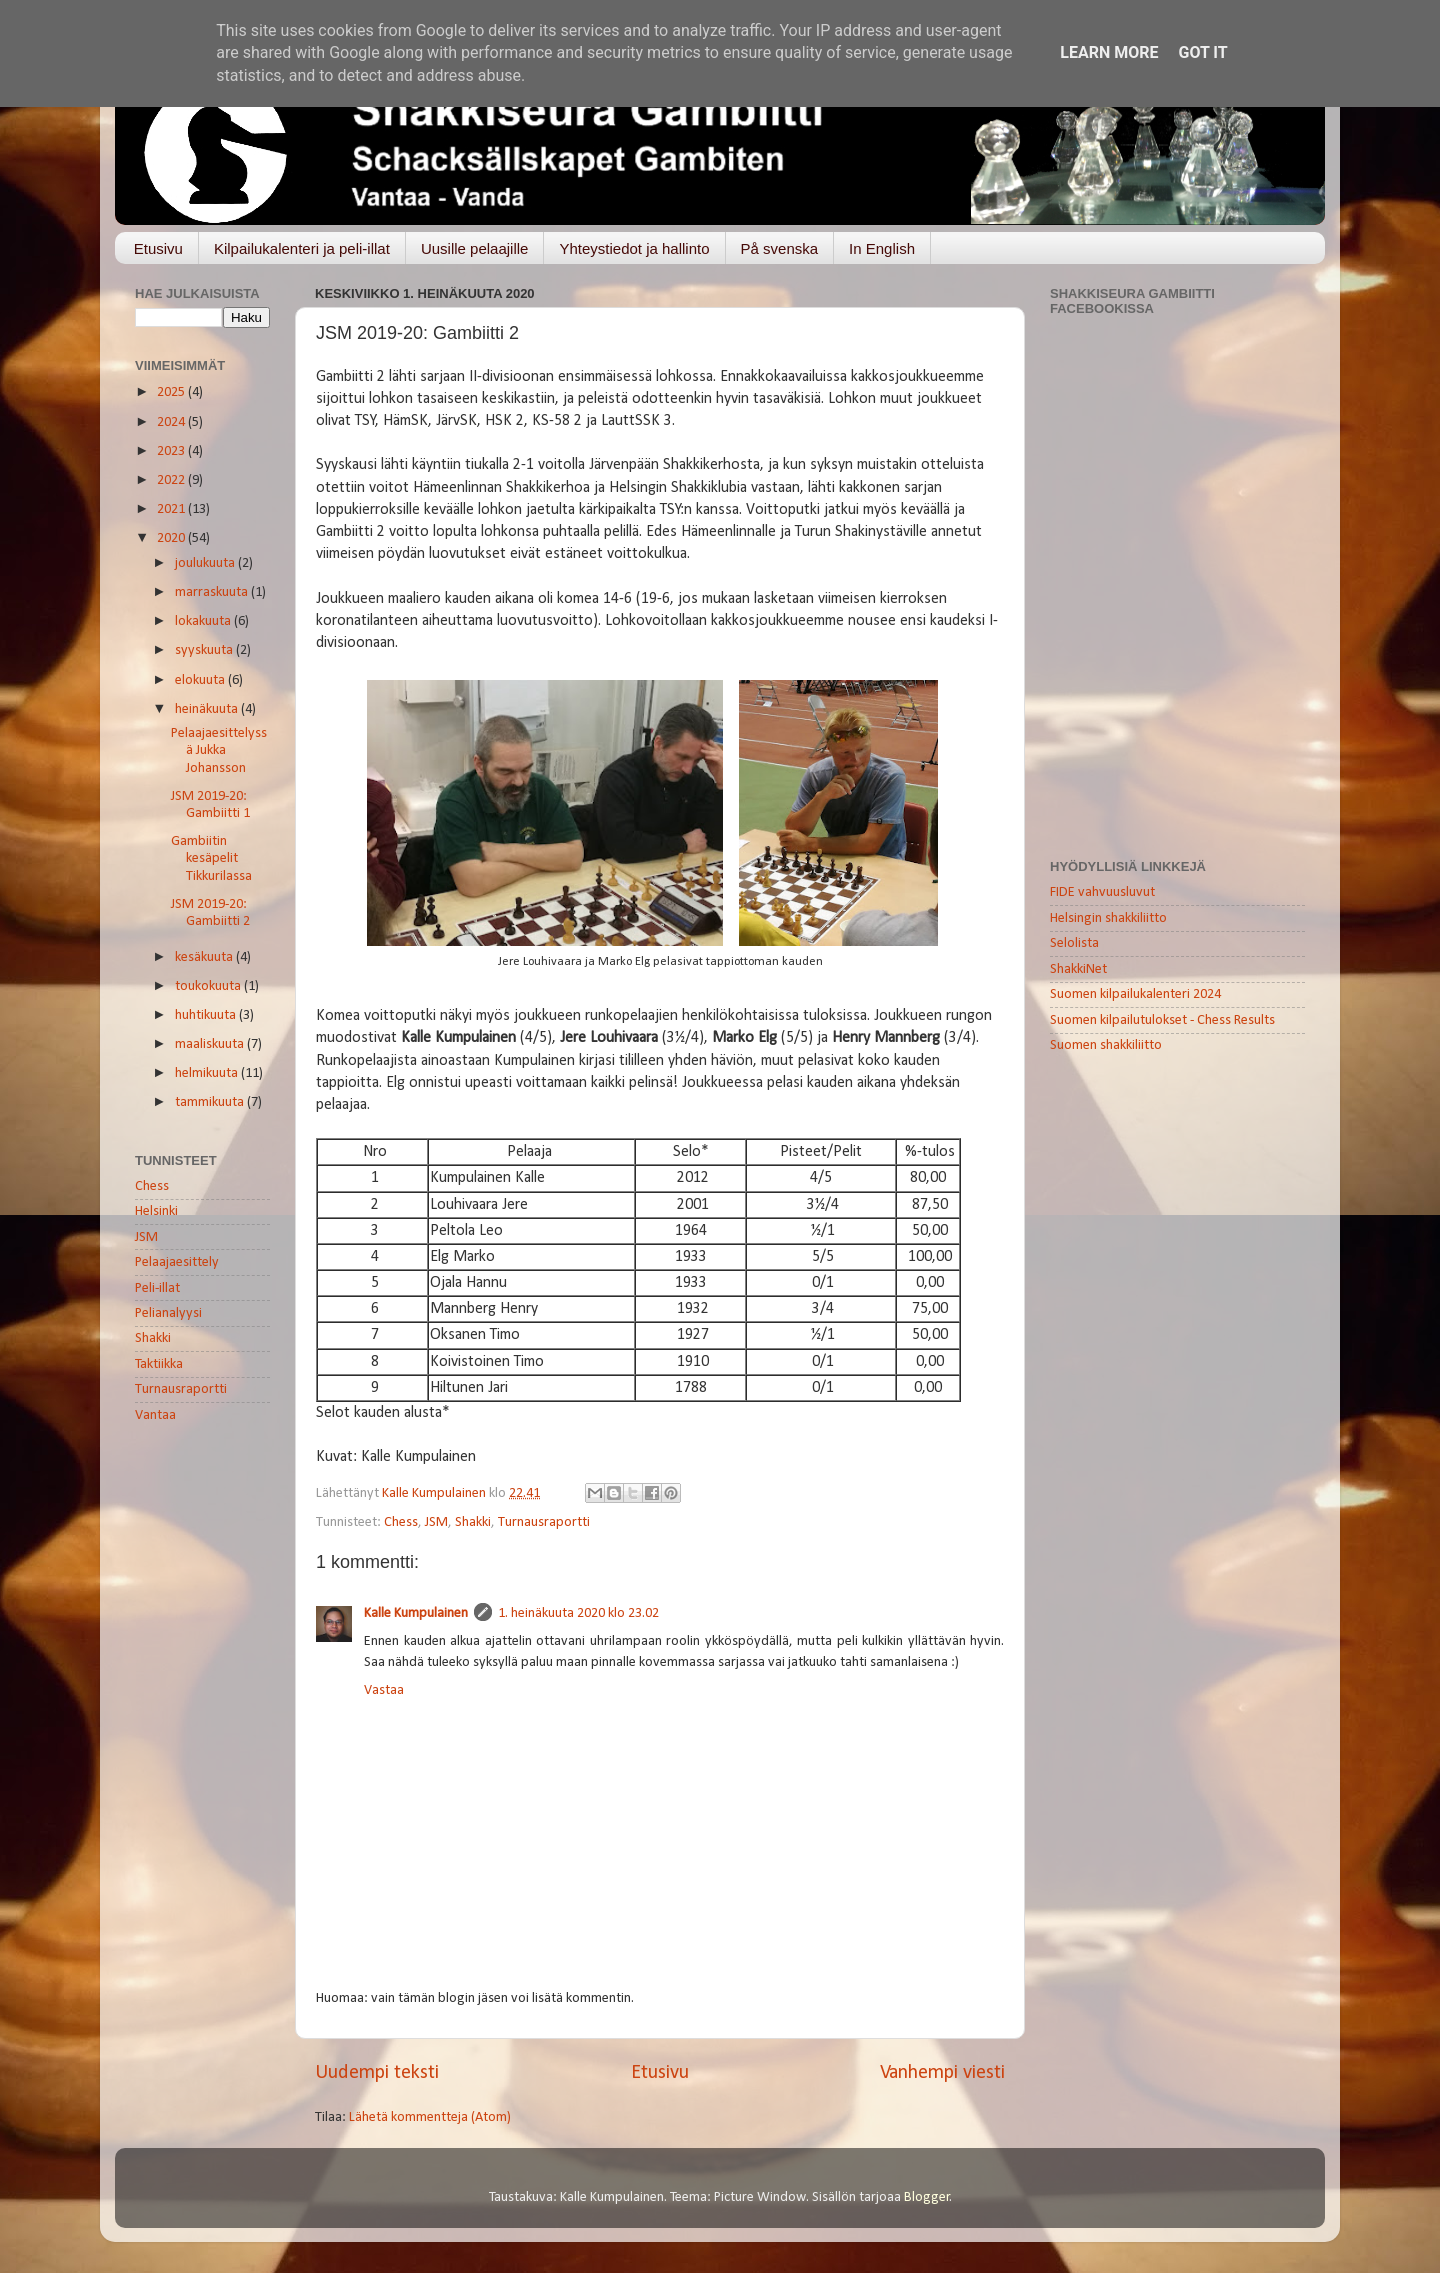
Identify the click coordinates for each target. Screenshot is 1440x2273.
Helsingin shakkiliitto (1108, 918)
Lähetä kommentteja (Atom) (430, 2117)
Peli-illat (157, 1288)
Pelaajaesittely (177, 1262)
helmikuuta (208, 1073)
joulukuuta (206, 563)
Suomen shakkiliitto (1106, 1045)
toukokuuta (209, 986)
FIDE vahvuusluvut (1102, 892)
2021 (172, 509)
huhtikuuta (207, 1015)
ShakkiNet (1078, 969)
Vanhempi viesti (942, 2073)
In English (882, 248)
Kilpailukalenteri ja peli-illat (302, 248)
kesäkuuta (205, 957)
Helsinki (156, 1211)
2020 (172, 538)
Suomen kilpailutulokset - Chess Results (1162, 1020)
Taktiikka (159, 1364)
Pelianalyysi (168, 1313)
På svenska (780, 248)
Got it (1202, 52)
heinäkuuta (208, 709)
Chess (401, 1522)
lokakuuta (204, 621)
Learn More (1109, 52)
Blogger (927, 2197)
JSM (436, 1522)
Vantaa (155, 1415)
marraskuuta (213, 592)
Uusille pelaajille (475, 248)
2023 (172, 451)
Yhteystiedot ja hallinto (634, 248)
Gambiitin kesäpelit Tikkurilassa (211, 859)
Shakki (473, 1522)
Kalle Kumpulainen (416, 1613)
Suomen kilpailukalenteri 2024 (1135, 994)
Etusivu (158, 248)
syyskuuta (205, 650)
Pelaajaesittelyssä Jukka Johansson (219, 751)
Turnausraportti (544, 1522)
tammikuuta (211, 1102)
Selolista (1074, 943)
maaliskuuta (211, 1044)
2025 (172, 392)
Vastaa (384, 1690)
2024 (172, 422)
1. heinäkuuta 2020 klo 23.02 (578, 1613)
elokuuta (201, 680)
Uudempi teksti (377, 2073)
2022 (172, 480)
